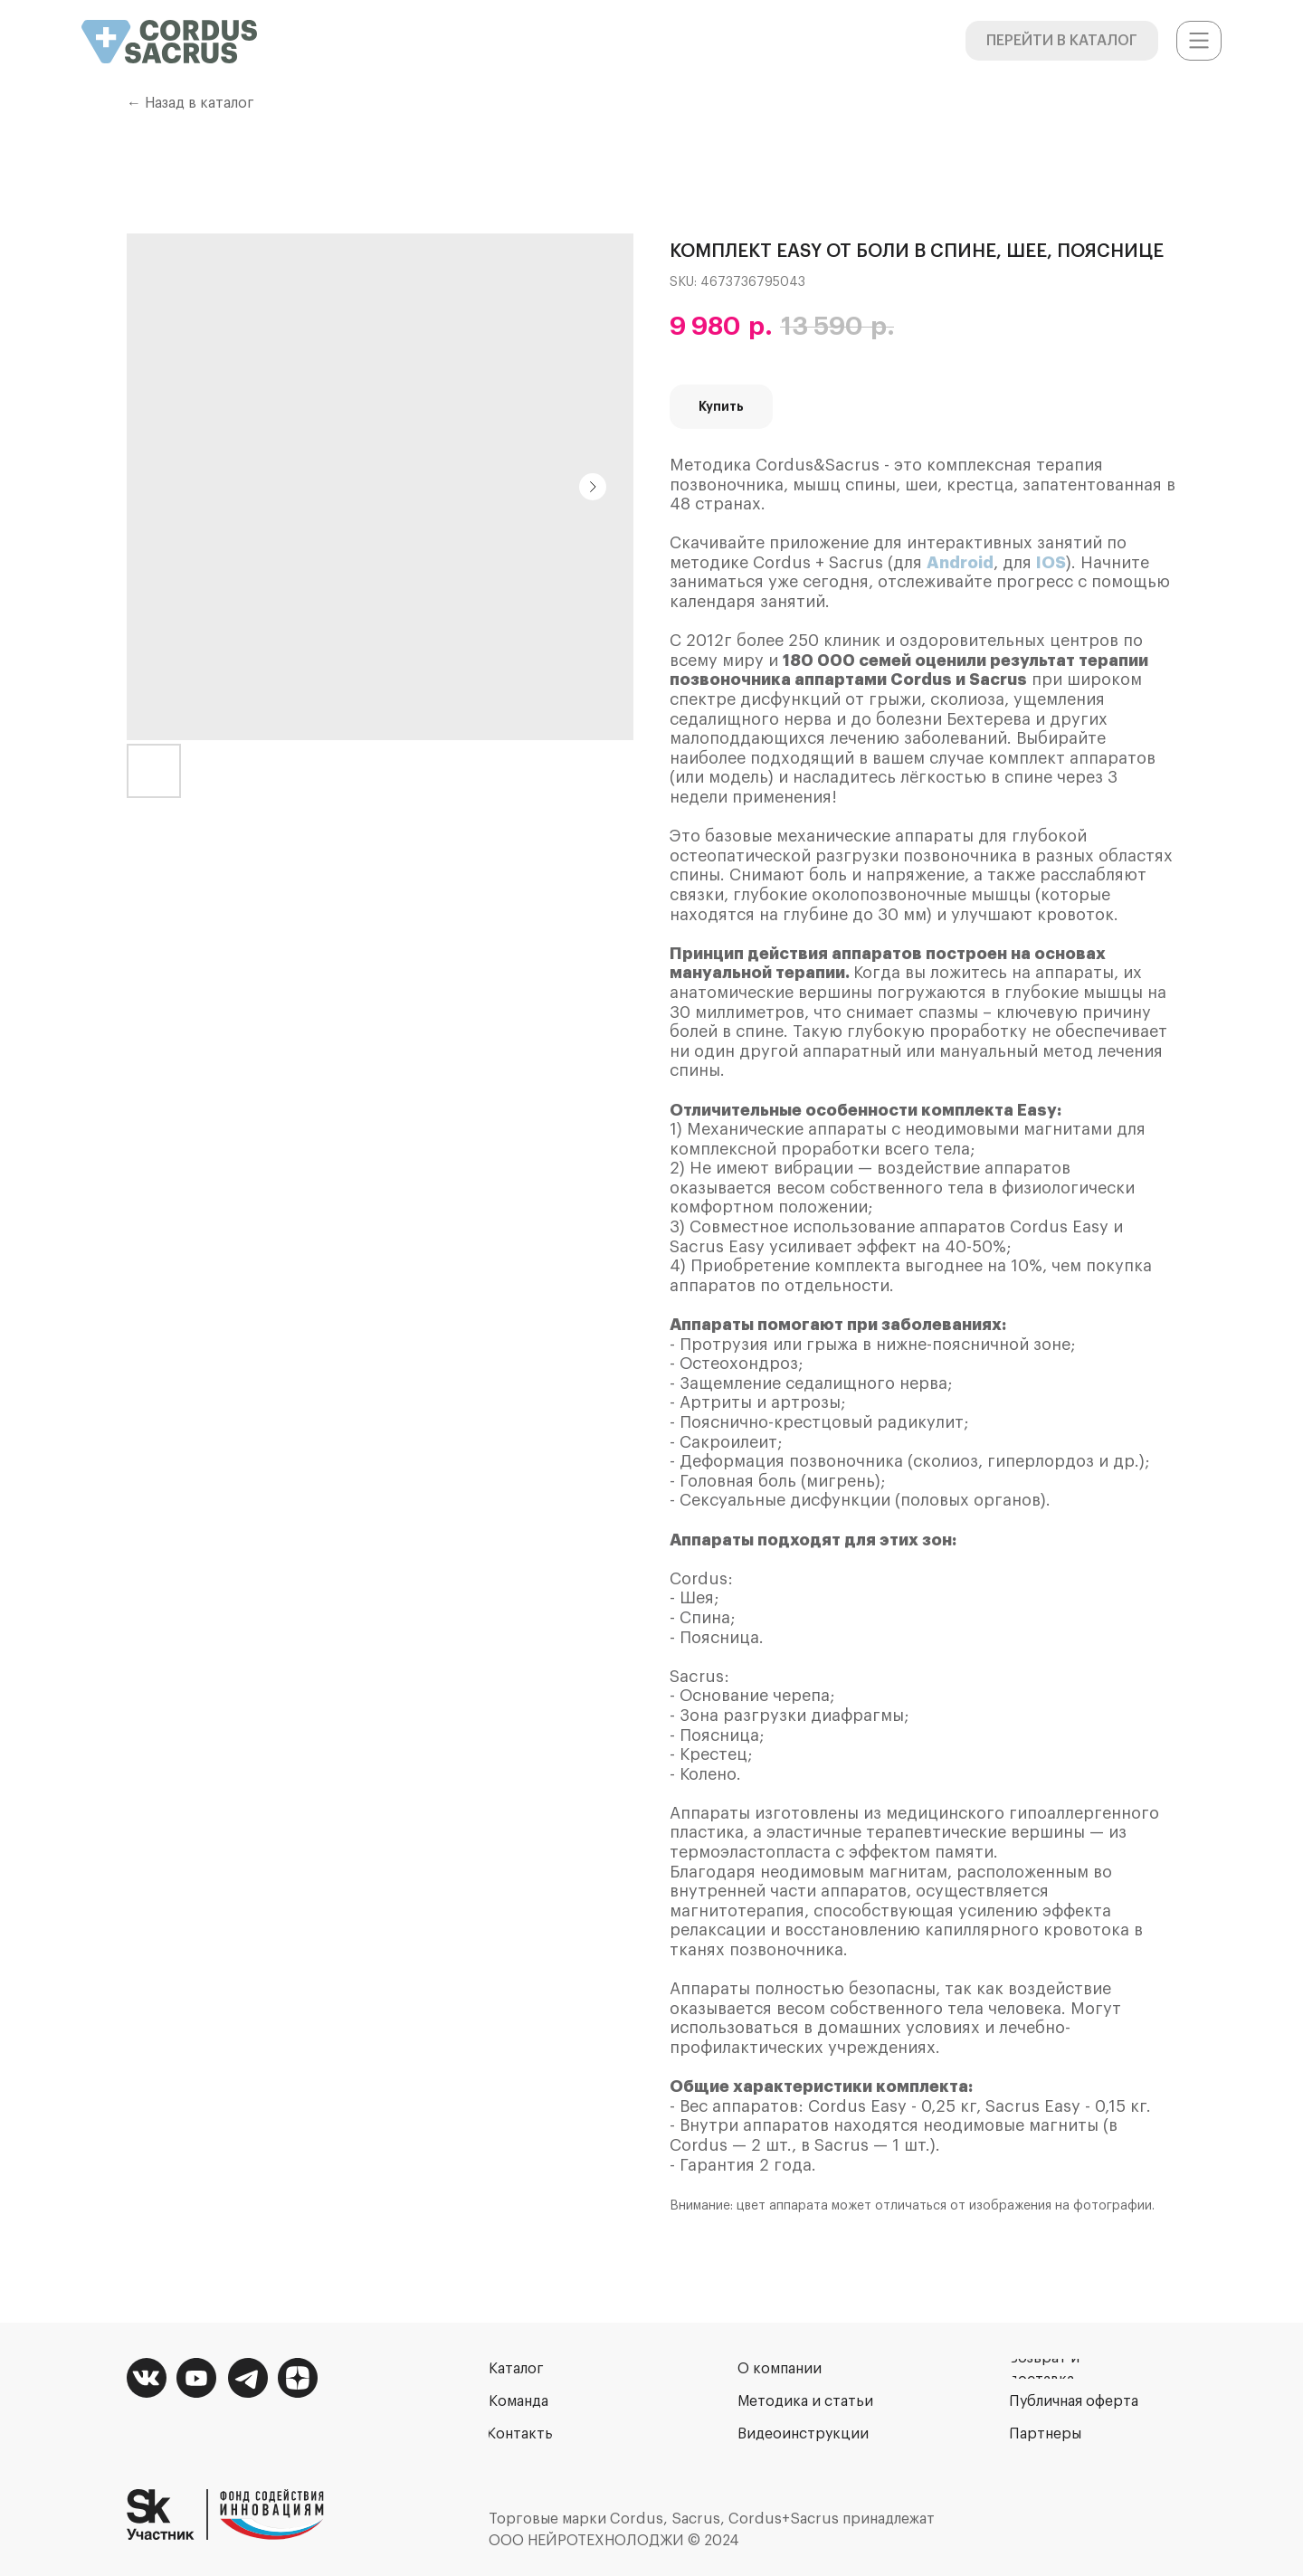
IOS (1051, 563)
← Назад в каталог (190, 103)
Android (960, 563)
